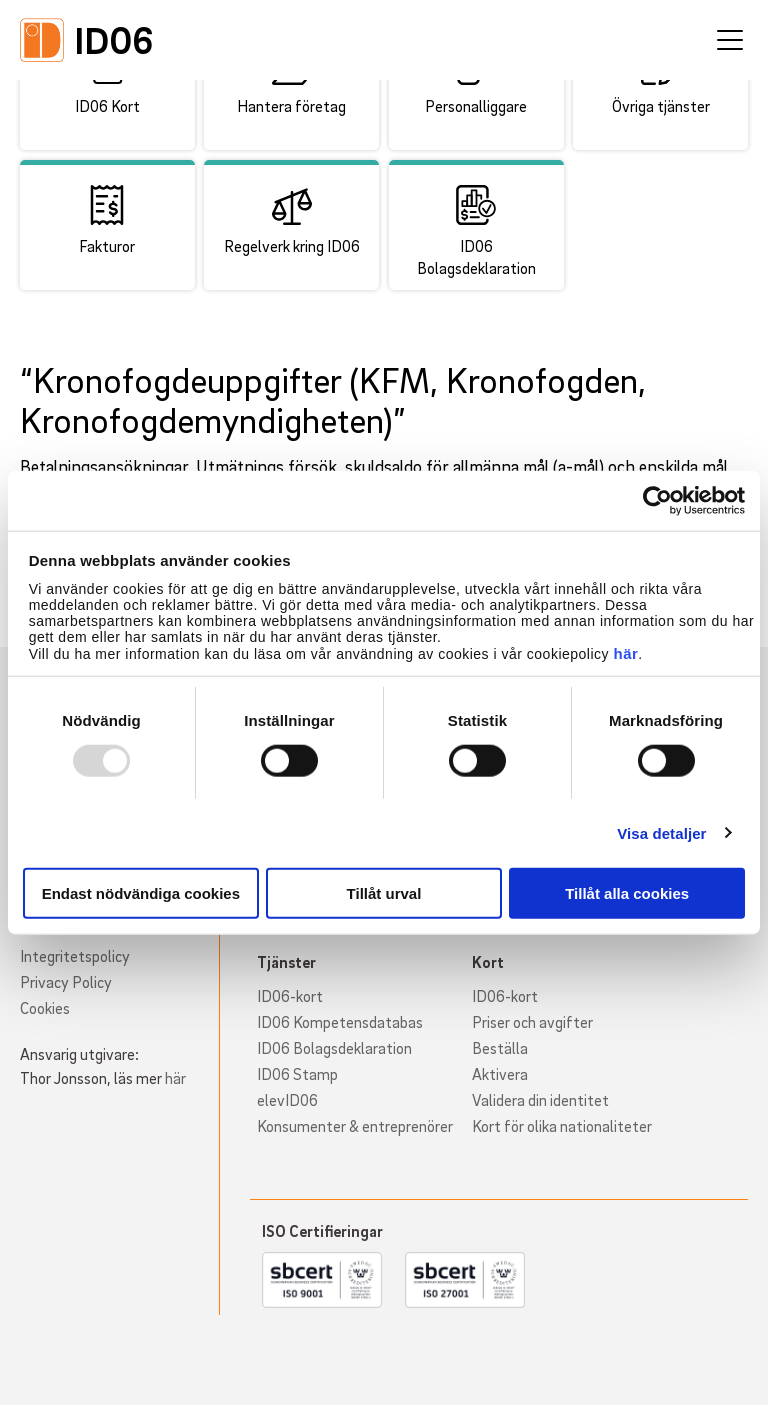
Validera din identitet (540, 1100)
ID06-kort (290, 996)
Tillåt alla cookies (627, 893)
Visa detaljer (661, 832)
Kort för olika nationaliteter (562, 1126)
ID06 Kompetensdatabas (340, 1022)
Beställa (500, 1048)
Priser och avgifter (532, 1022)
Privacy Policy (66, 982)
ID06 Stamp (297, 1074)
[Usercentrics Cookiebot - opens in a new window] (657, 500)
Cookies (45, 1008)
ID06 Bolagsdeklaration (334, 1048)
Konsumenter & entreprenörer (355, 1126)
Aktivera (500, 1074)
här (625, 653)
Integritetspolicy (75, 956)
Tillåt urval (384, 893)
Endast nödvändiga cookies (141, 893)
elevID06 (287, 1100)
